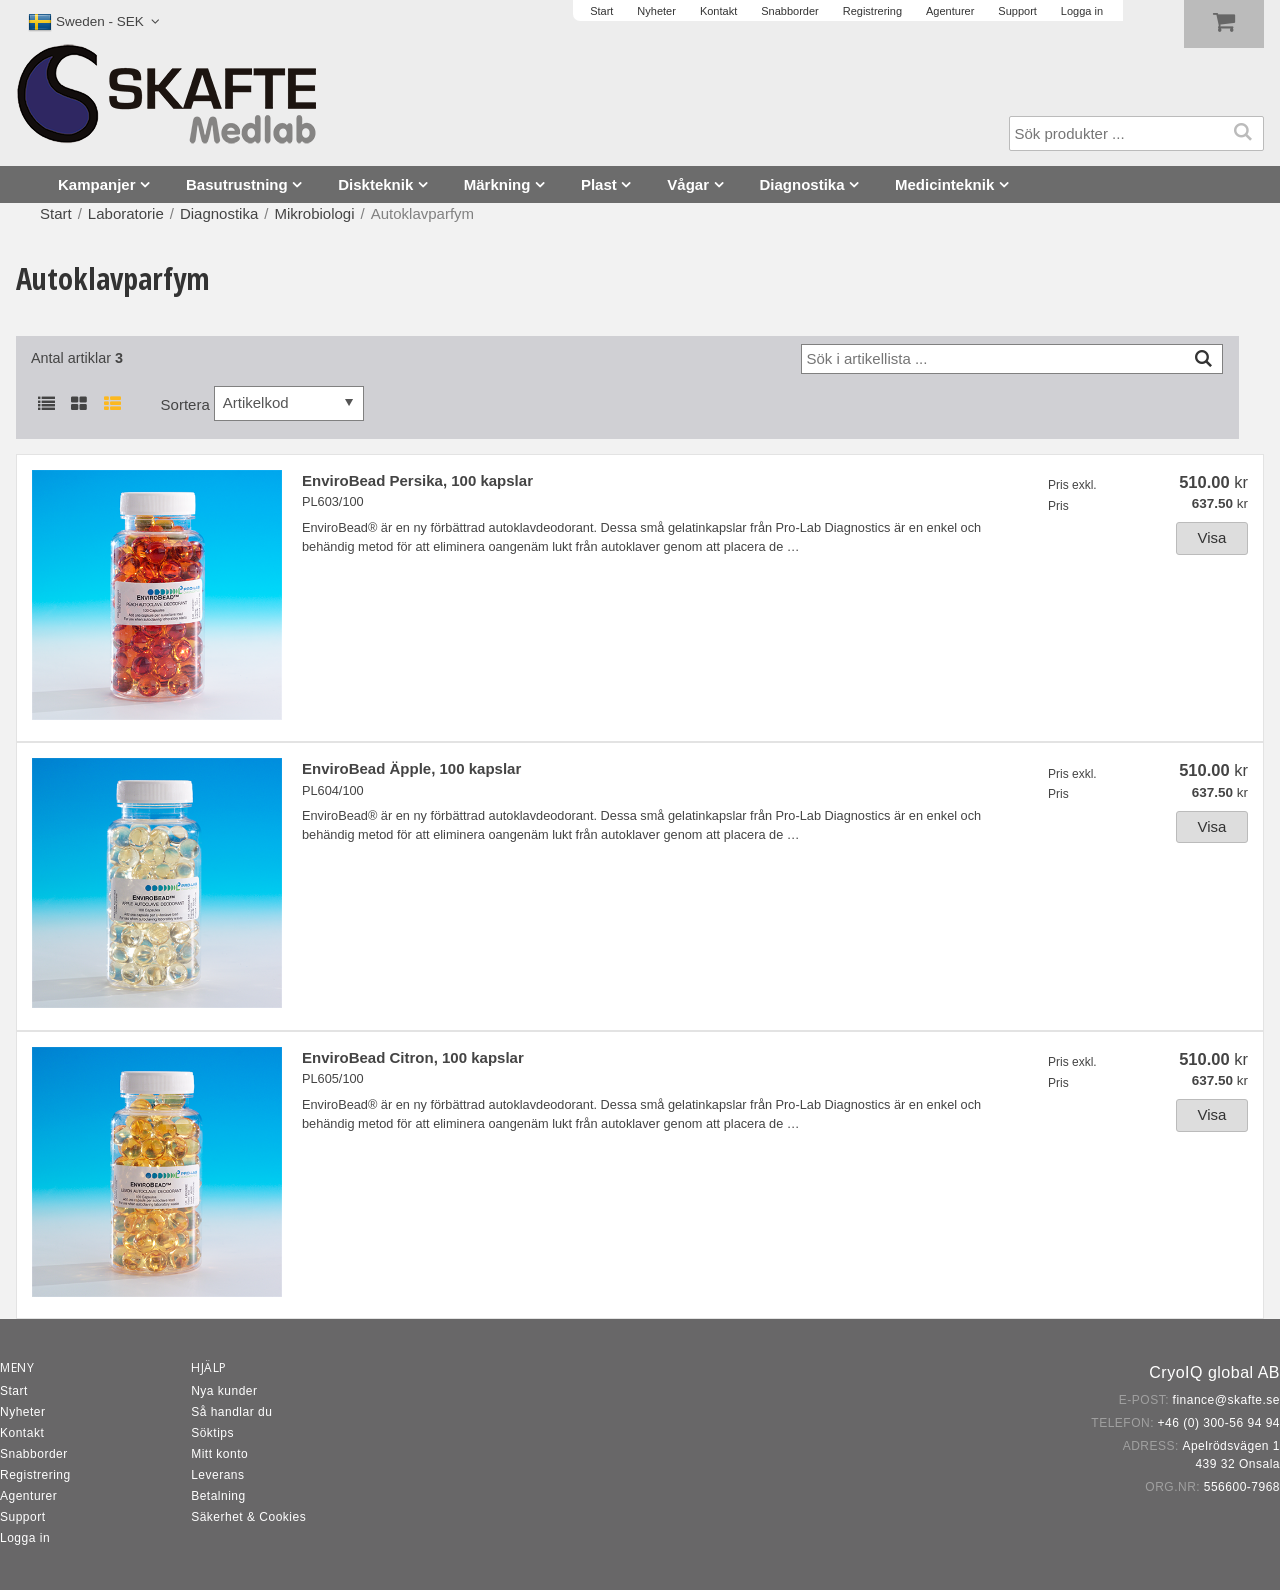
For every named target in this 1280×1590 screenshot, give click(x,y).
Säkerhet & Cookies (248, 1517)
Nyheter (23, 1412)
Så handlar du (231, 1412)
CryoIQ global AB (1214, 1372)
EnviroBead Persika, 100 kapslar (417, 480)
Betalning (218, 1496)
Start (56, 213)
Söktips (212, 1433)
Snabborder (34, 1454)
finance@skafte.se (1226, 1400)
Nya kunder (224, 1391)
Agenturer (28, 1496)
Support (23, 1517)
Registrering (35, 1475)
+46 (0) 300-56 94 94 (1219, 1423)
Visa (1212, 537)
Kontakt (22, 1433)
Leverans (217, 1475)
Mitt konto (219, 1454)
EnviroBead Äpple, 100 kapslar (411, 768)
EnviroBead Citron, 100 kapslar (413, 1057)
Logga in (25, 1538)
